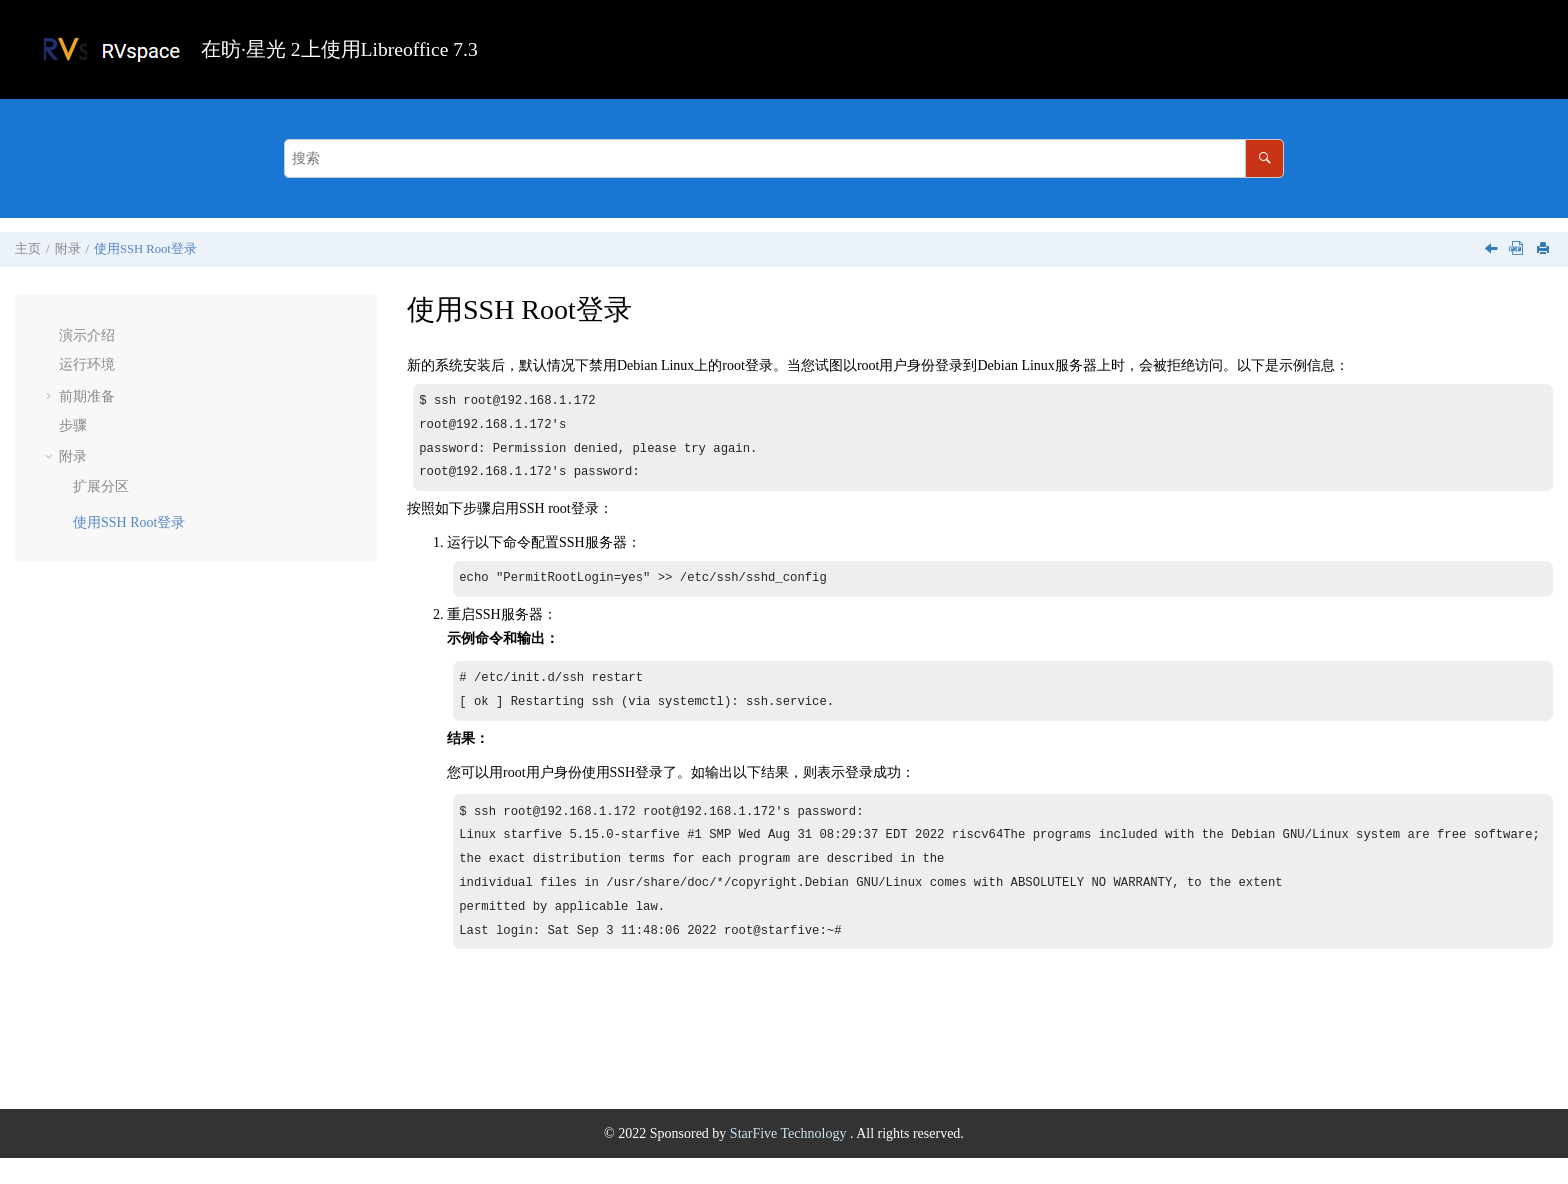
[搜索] (1264, 158)
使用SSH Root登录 (145, 249)
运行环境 (87, 364)
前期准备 (87, 396)
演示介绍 (87, 335)
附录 (68, 249)
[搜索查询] (784, 158)
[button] (51, 336)
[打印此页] (1545, 249)
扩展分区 (101, 486)
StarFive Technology (790, 1159)
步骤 (73, 425)
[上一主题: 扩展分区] (1493, 250)
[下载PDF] (1516, 249)
